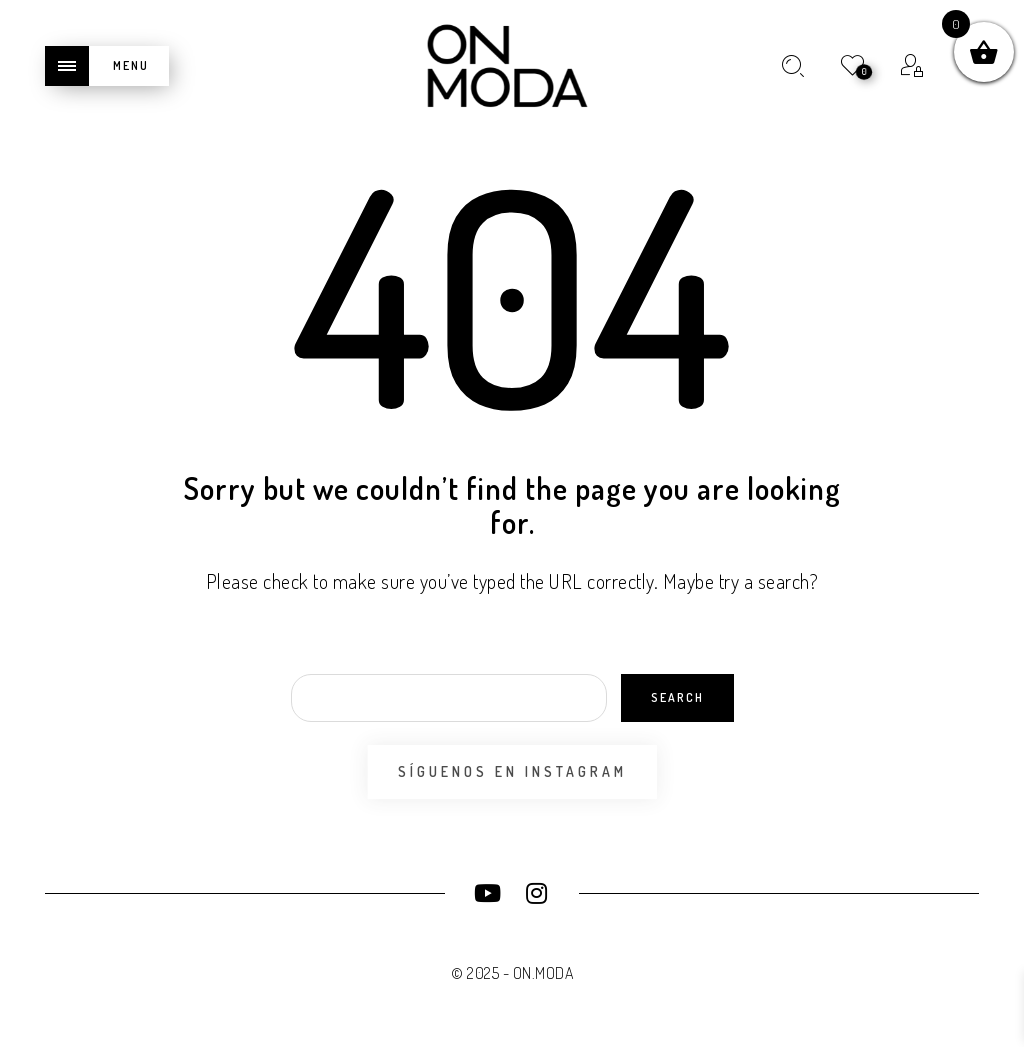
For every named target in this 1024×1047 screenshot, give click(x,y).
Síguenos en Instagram (512, 771)
